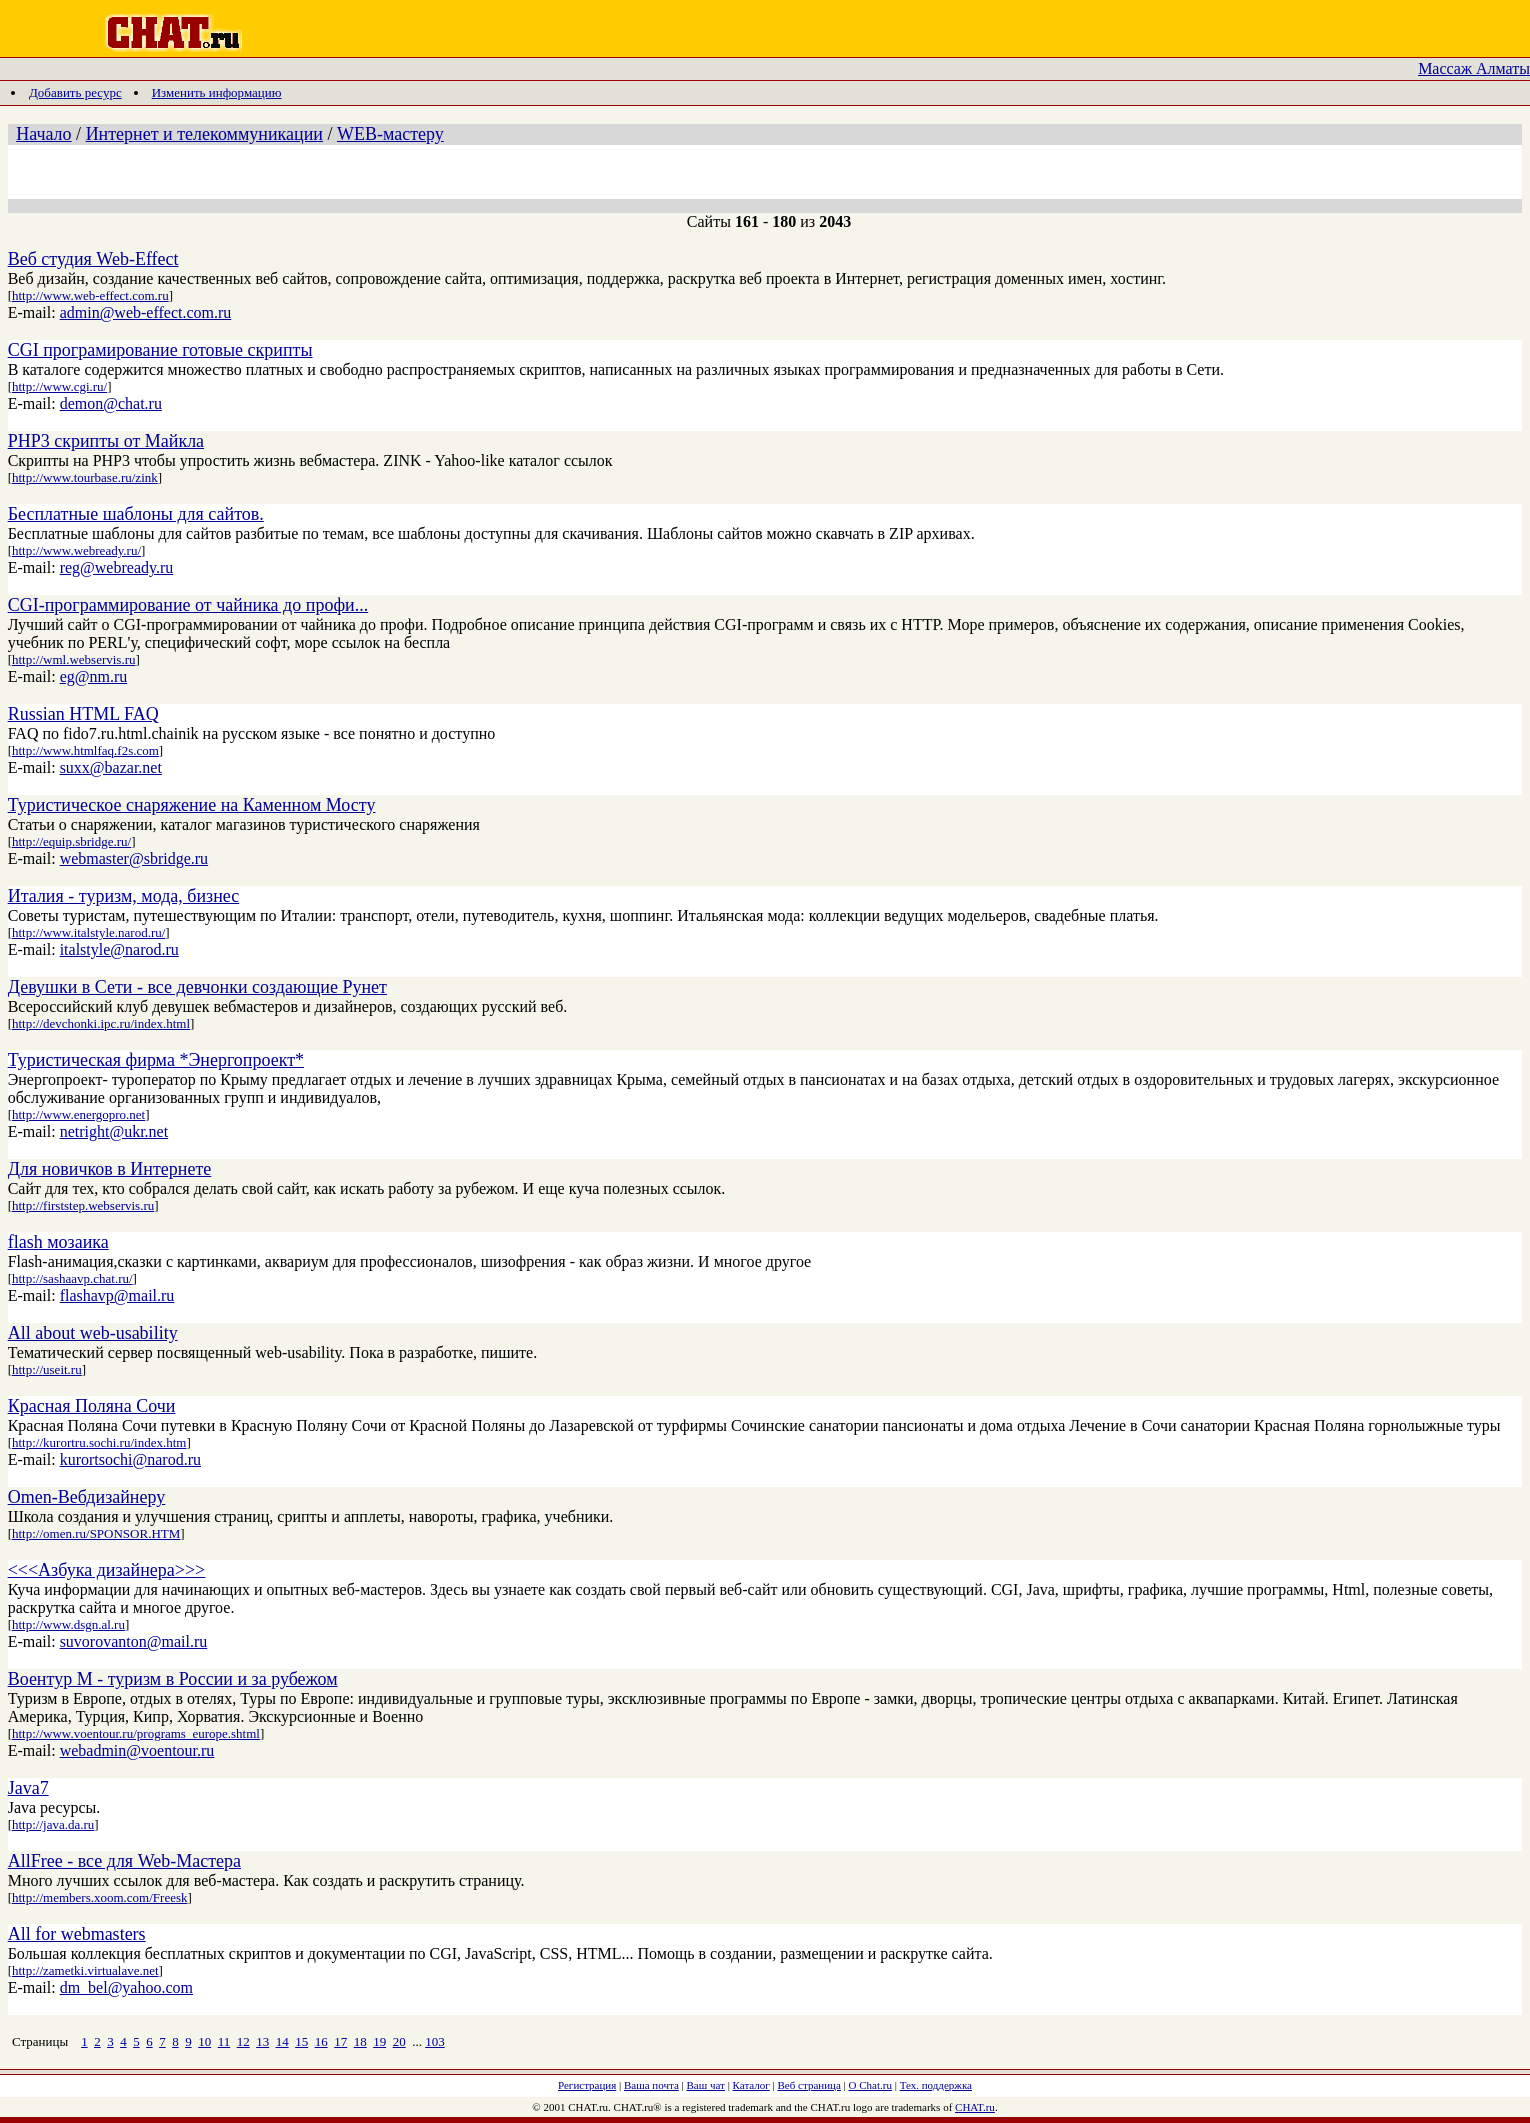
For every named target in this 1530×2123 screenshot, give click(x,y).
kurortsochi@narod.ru (130, 1459)
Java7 (28, 1788)
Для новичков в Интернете (110, 1169)
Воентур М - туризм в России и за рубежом (173, 1679)
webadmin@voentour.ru (137, 1750)
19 (379, 2041)
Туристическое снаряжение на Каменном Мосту (192, 805)
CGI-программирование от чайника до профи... (188, 605)
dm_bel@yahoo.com (126, 1987)
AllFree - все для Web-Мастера (124, 1861)
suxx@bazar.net (111, 767)
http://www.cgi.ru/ (59, 386)
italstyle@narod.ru (119, 949)
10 (204, 2041)
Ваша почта (651, 2085)
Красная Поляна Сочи (92, 1406)
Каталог (751, 2085)
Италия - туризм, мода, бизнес (124, 896)
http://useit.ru (47, 1369)
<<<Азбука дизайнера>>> (107, 1570)
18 (360, 2041)
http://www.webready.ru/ (76, 550)
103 (435, 2041)
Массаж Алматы (1474, 68)
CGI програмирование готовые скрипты (160, 350)
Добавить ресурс (75, 92)
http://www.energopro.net (78, 1114)
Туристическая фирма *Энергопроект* (156, 1060)
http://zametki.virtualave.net (85, 1970)
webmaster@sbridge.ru (134, 858)
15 (301, 2041)
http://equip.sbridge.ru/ (71, 841)
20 (399, 2041)
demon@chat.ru (111, 403)
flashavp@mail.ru (117, 1295)
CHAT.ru (975, 2107)
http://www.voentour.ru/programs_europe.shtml (136, 1733)
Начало (43, 134)
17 (340, 2041)
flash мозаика (58, 1242)
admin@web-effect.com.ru (146, 312)
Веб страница (809, 2085)
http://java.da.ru (53, 1824)
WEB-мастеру (390, 134)
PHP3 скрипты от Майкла (106, 441)
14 (282, 2041)
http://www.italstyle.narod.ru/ (88, 932)
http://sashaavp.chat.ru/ (72, 1278)
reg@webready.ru (117, 567)
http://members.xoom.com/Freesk (99, 1897)
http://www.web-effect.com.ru (90, 295)
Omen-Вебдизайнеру (87, 1497)
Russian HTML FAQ (83, 714)
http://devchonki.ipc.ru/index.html (101, 1023)
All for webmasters (77, 1934)
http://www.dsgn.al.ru (68, 1624)
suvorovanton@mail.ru (134, 1641)
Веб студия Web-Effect (93, 259)
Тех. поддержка (936, 2085)
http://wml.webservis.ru (74, 659)
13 (262, 2041)
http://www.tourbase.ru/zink (85, 477)
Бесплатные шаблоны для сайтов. (136, 514)
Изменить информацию (217, 92)
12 (243, 2041)
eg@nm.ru (94, 676)
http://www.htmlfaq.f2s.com (85, 750)
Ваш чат (706, 2085)
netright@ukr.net (114, 1131)
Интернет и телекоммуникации (204, 134)
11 (224, 2041)
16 (321, 2041)
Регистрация (587, 2085)
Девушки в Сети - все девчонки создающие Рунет (197, 987)
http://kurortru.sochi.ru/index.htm (99, 1442)
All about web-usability (93, 1333)
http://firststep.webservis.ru (83, 1205)
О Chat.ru (870, 2085)
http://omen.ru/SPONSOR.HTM (96, 1533)
